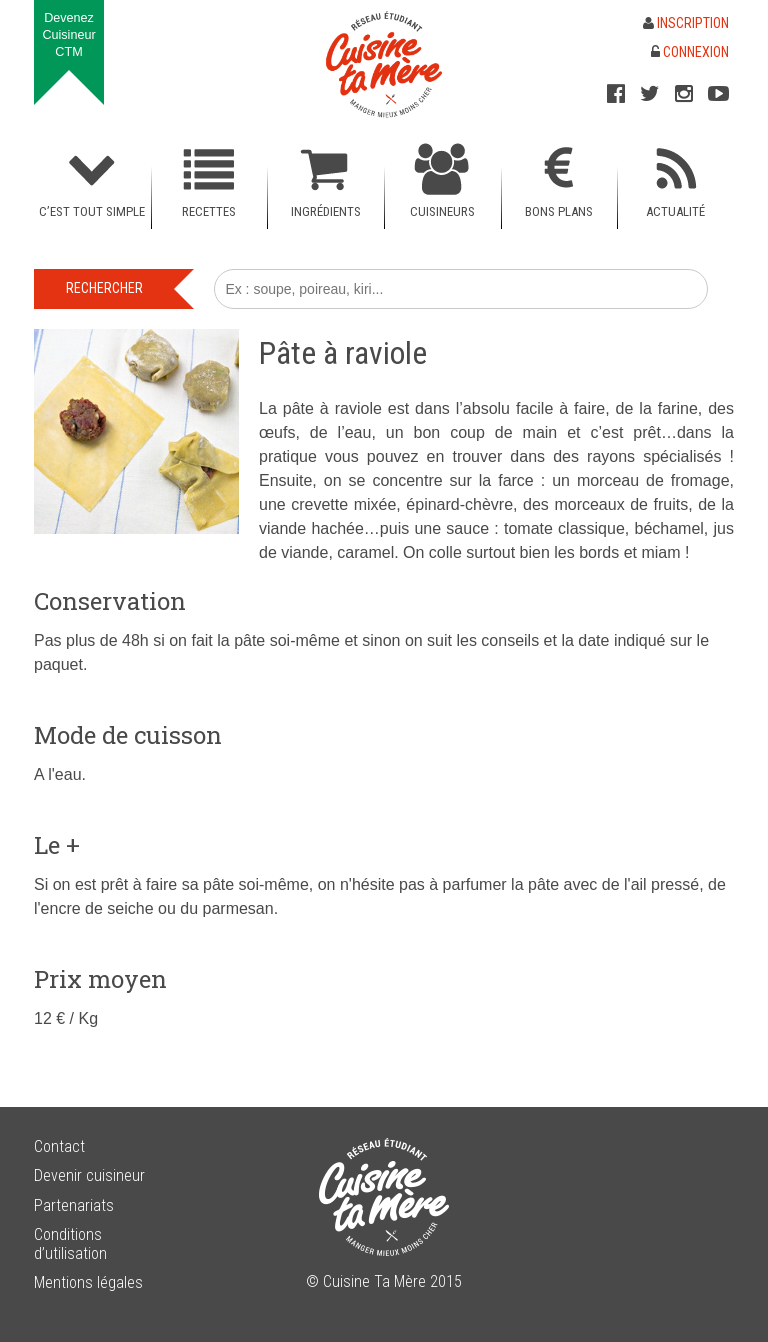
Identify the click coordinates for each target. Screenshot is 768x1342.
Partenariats (74, 1205)
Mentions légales (88, 1282)
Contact (59, 1146)
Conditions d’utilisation (70, 1244)
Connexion (690, 52)
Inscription (686, 23)
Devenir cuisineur (89, 1175)
